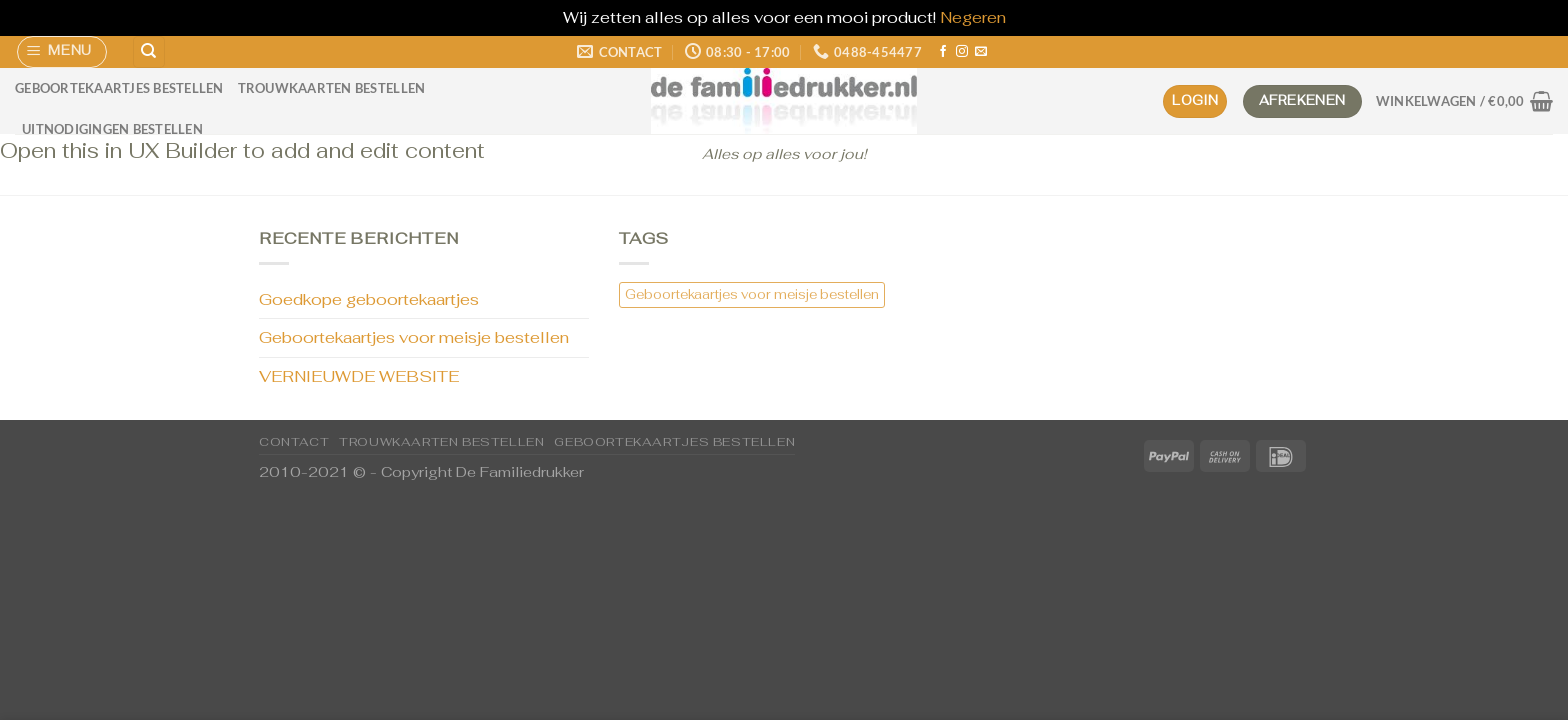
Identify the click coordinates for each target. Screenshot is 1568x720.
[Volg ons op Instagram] (962, 52)
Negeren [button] (973, 17)
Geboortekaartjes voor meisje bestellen (414, 337)
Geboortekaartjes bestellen (119, 88)
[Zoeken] (149, 52)
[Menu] (62, 52)
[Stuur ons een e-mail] (981, 52)
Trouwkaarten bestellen (332, 88)
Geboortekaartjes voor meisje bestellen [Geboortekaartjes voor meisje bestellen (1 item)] (752, 294)
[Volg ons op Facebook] (943, 52)
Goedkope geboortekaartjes (369, 299)
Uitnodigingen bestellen (112, 129)
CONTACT (294, 442)
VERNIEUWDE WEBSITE (359, 376)
